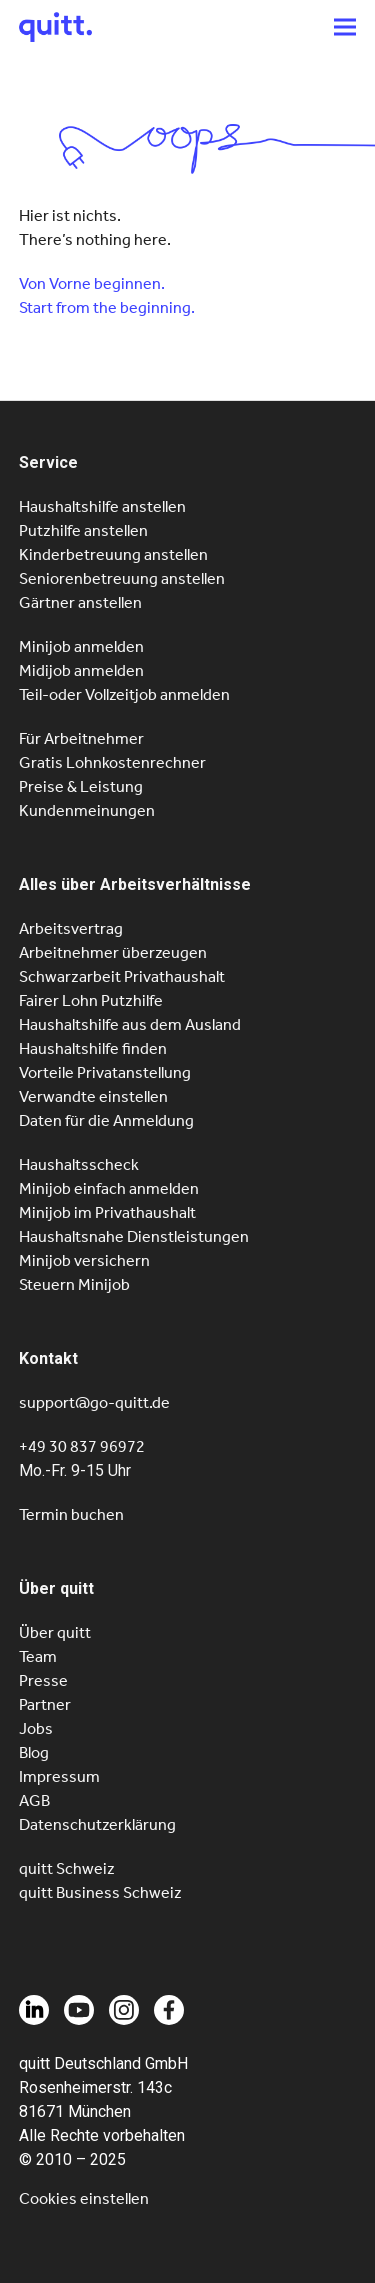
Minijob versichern (84, 1260)
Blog (34, 1752)
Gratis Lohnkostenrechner (112, 762)
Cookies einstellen (84, 2198)
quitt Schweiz (67, 1868)
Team (38, 1656)
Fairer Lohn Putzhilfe (91, 1000)
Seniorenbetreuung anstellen (122, 578)
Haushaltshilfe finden (93, 1048)
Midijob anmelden (81, 670)
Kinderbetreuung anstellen (113, 554)
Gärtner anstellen (80, 602)
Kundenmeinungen (87, 810)
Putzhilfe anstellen (83, 530)
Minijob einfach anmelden (109, 1188)
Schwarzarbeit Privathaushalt (122, 976)
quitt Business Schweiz (100, 1892)
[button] (345, 26)
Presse (43, 1680)
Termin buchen (71, 1514)
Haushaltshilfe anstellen (102, 506)
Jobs (36, 1728)
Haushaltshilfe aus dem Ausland (130, 1024)
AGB (34, 1800)
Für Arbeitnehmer (81, 738)
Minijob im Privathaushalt (107, 1212)
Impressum (59, 1776)
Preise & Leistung (81, 786)
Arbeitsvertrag (71, 928)
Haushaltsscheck (79, 1164)
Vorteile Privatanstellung (105, 1072)
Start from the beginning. (107, 307)
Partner (45, 1704)
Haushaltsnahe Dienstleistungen (134, 1236)
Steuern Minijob (74, 1284)
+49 (82, 1446)
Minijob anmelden (81, 646)
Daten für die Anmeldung (106, 1120)
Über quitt (55, 1632)
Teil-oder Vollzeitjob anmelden (124, 694)
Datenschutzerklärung (97, 1824)
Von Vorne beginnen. (92, 283)
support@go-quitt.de (94, 1402)
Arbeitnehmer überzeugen (113, 952)
